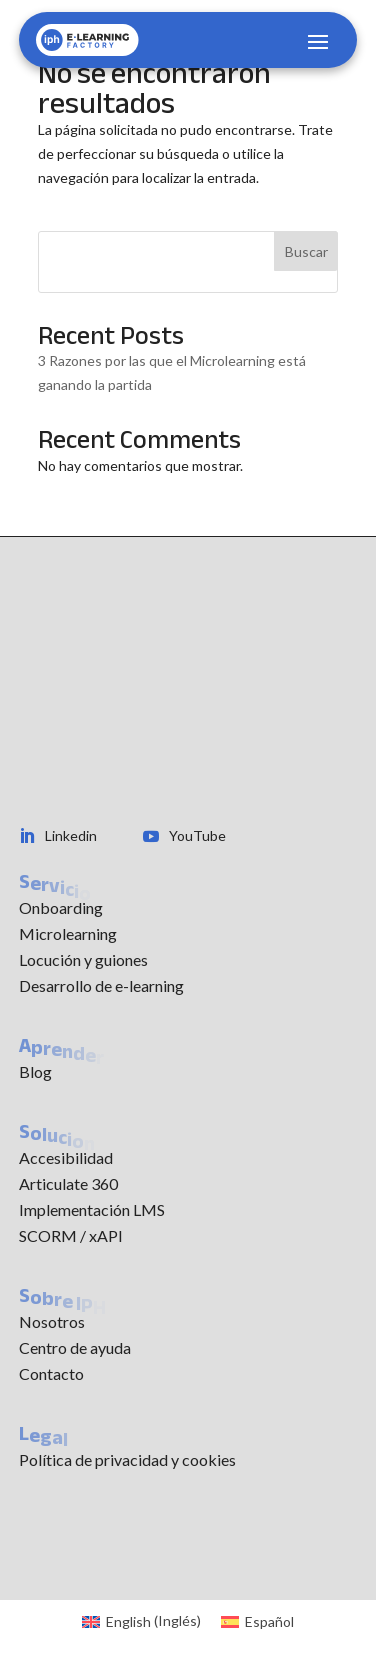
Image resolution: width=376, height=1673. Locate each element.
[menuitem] (141, 1621)
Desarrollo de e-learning (101, 985)
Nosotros (52, 1321)
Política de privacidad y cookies (127, 1459)
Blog (35, 1071)
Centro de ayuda (75, 1347)
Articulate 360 (68, 1183)
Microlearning (68, 933)
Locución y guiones (83, 959)
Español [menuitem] (269, 1621)
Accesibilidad (66, 1157)
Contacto (51, 1373)
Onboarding (61, 907)
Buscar (306, 251)
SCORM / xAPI (71, 1235)
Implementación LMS (92, 1209)
